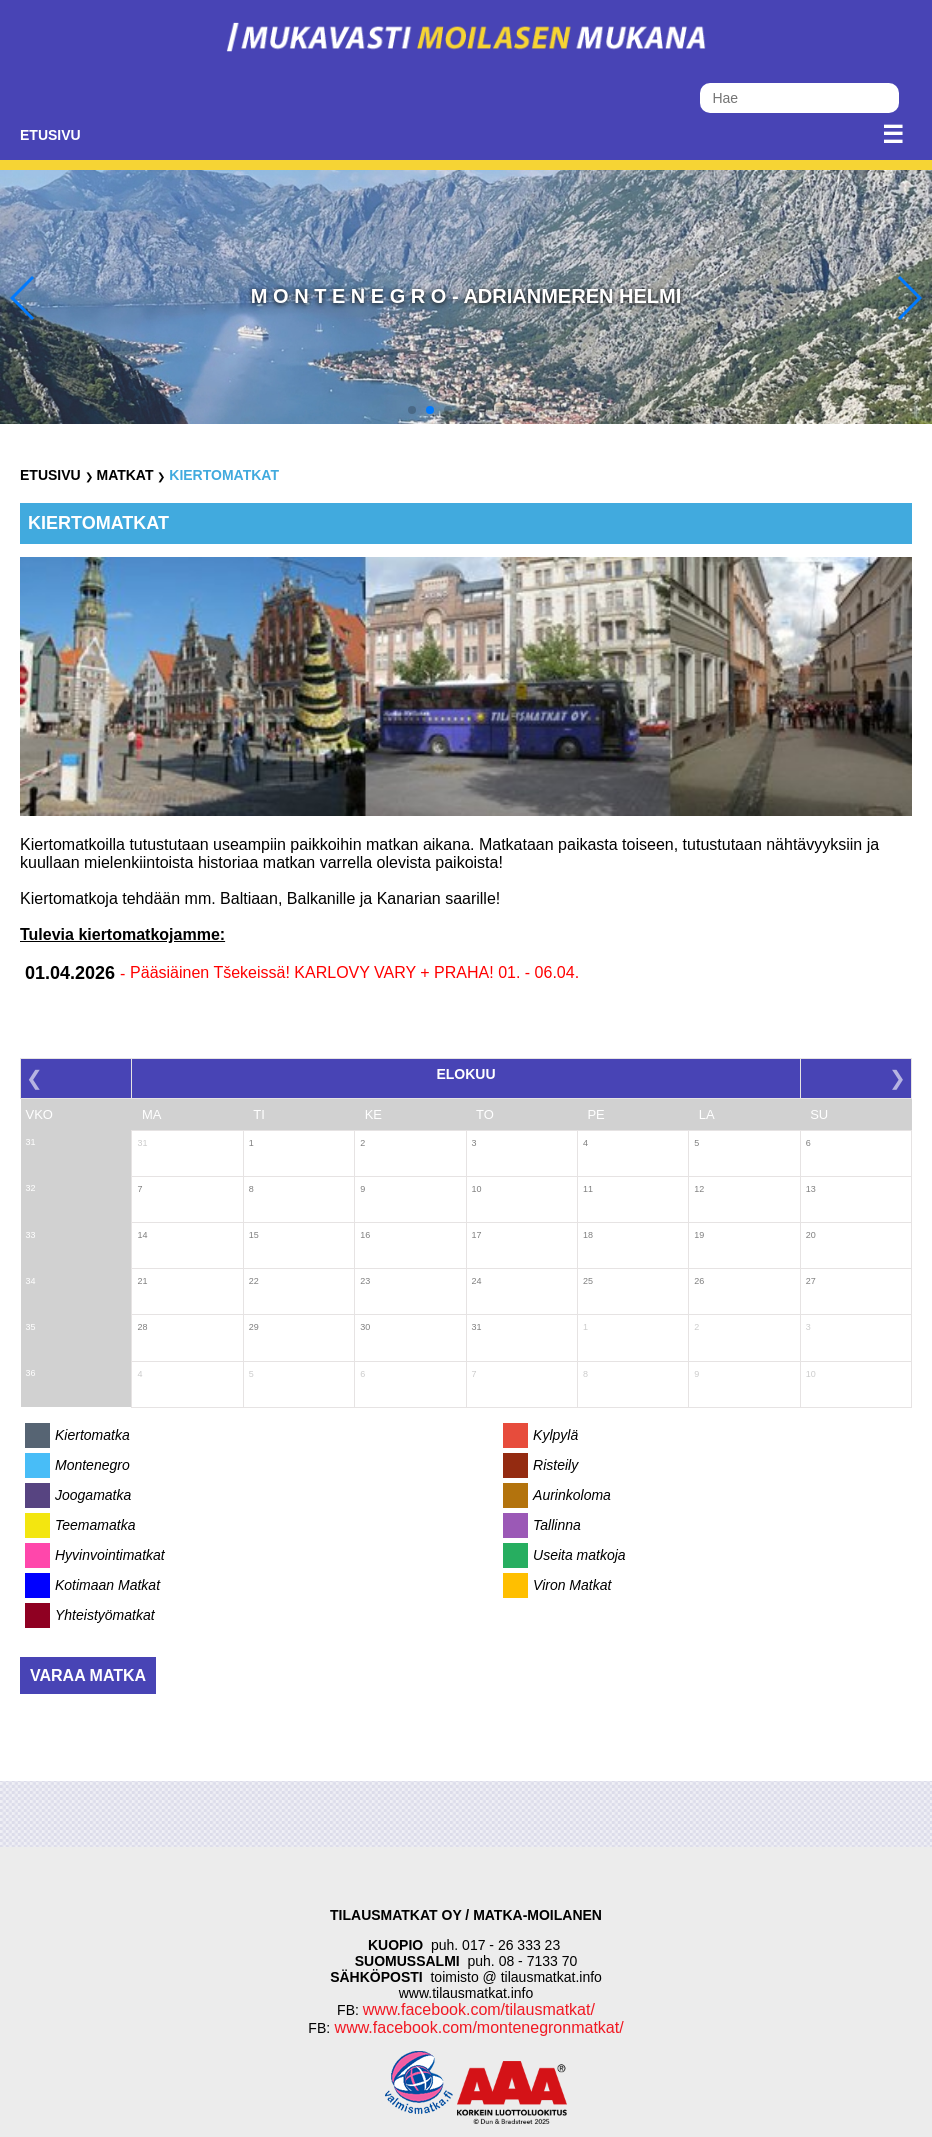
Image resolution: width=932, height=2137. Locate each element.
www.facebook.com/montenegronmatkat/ (476, 2027)
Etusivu (50, 135)
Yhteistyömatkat (105, 1615)
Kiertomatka (92, 1435)
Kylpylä (555, 1435)
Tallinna (557, 1525)
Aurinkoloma (572, 1495)
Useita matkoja (579, 1555)
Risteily (555, 1465)
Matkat (124, 475)
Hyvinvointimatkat (110, 1555)
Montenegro (92, 1465)
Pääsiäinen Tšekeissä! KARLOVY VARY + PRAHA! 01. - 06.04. (354, 972)
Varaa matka (88, 1675)
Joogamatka (93, 1495)
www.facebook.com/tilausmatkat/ (479, 2009)
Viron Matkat (572, 1585)
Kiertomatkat (224, 475)
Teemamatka (95, 1525)
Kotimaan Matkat (107, 1585)
